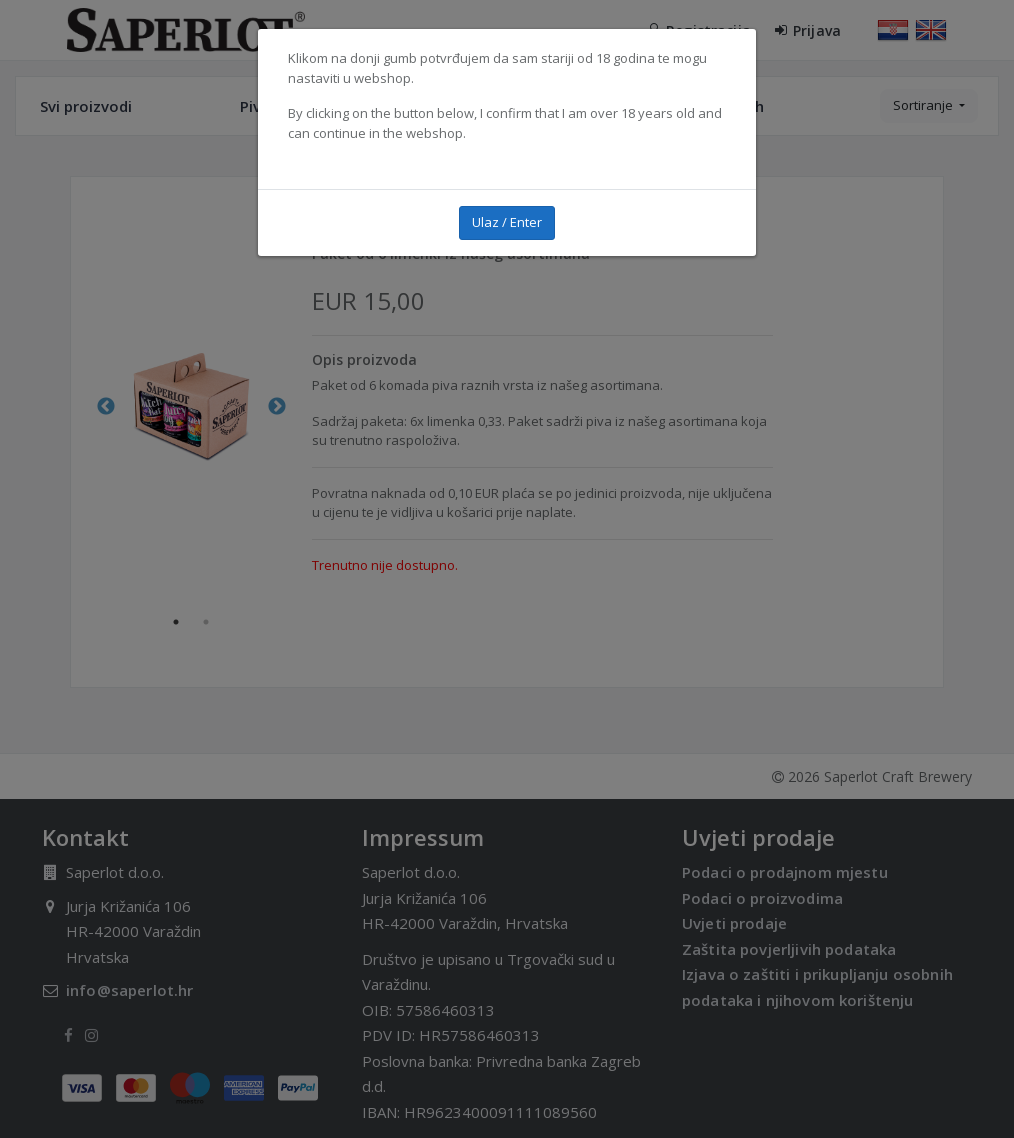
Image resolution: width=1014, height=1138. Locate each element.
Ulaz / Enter (507, 222)
